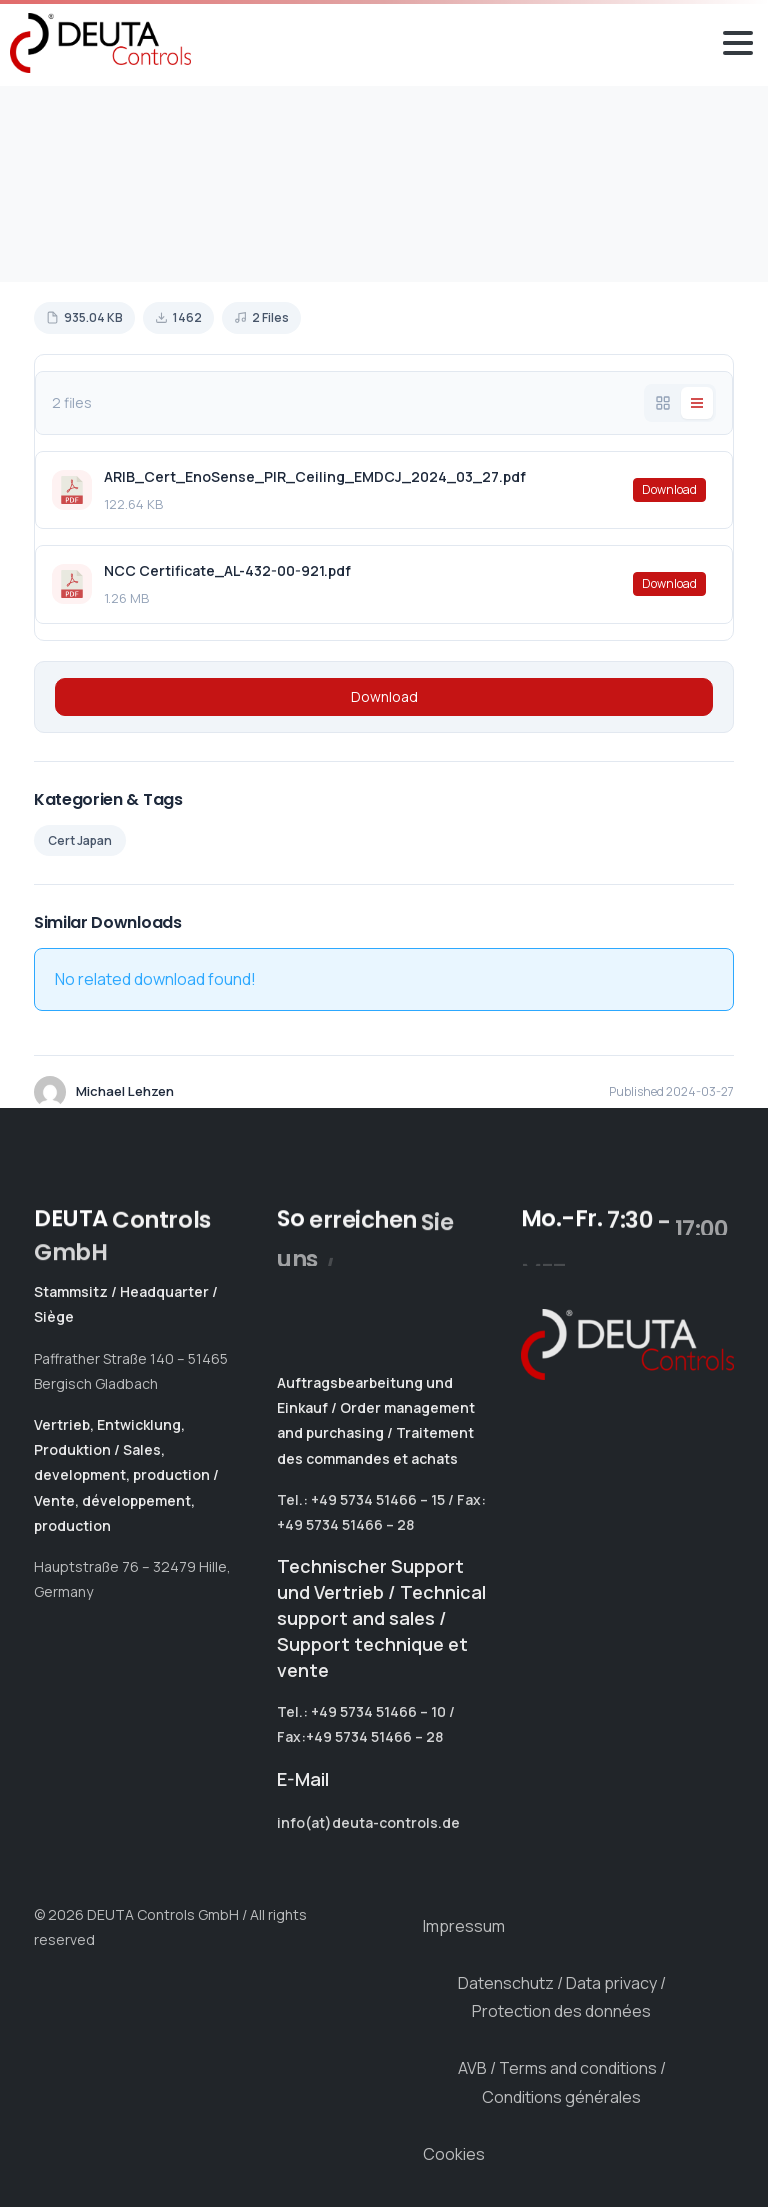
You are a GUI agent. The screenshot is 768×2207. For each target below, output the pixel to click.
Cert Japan (80, 840)
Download (669, 489)
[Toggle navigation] (738, 43)
